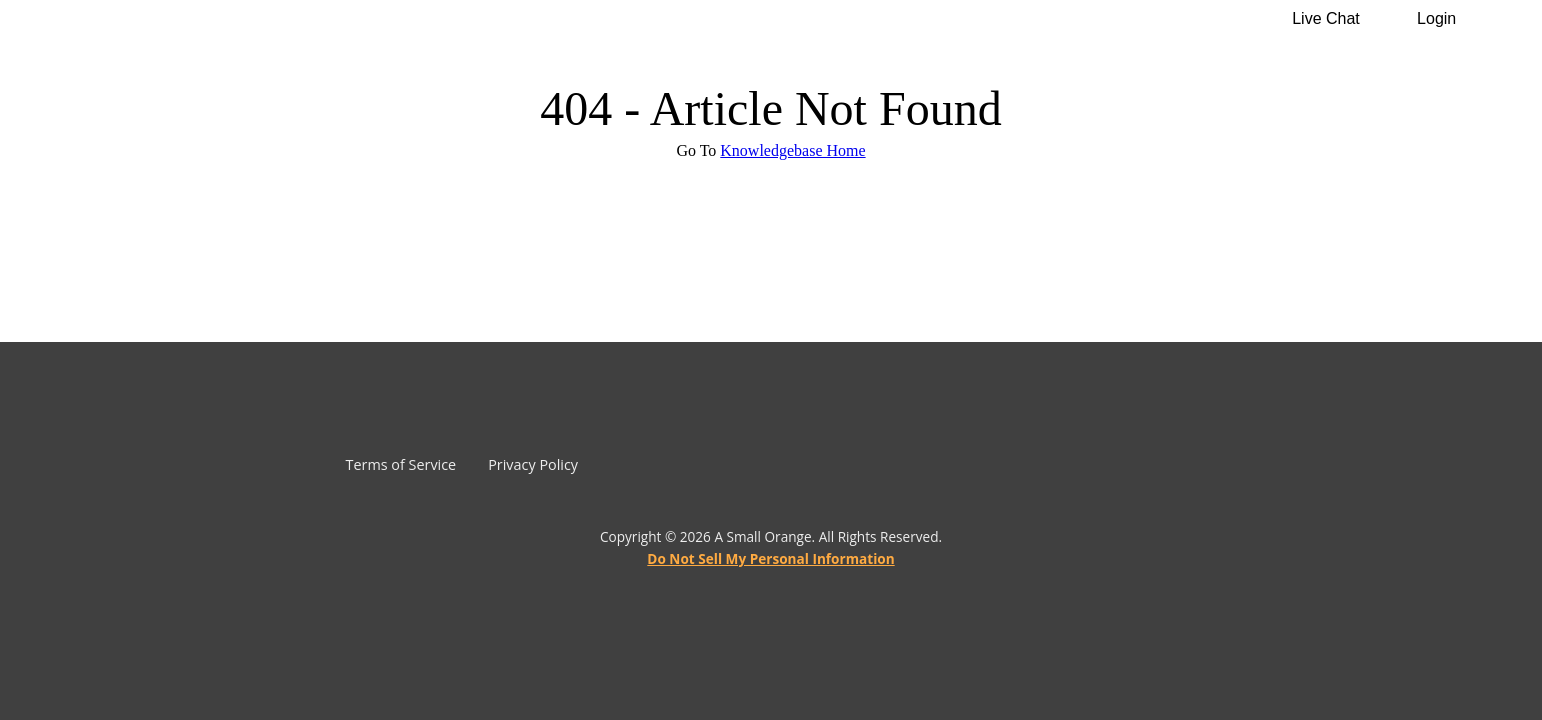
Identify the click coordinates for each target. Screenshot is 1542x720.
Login (1436, 18)
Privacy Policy (533, 464)
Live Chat (1326, 18)
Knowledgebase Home (792, 150)
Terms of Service (401, 464)
